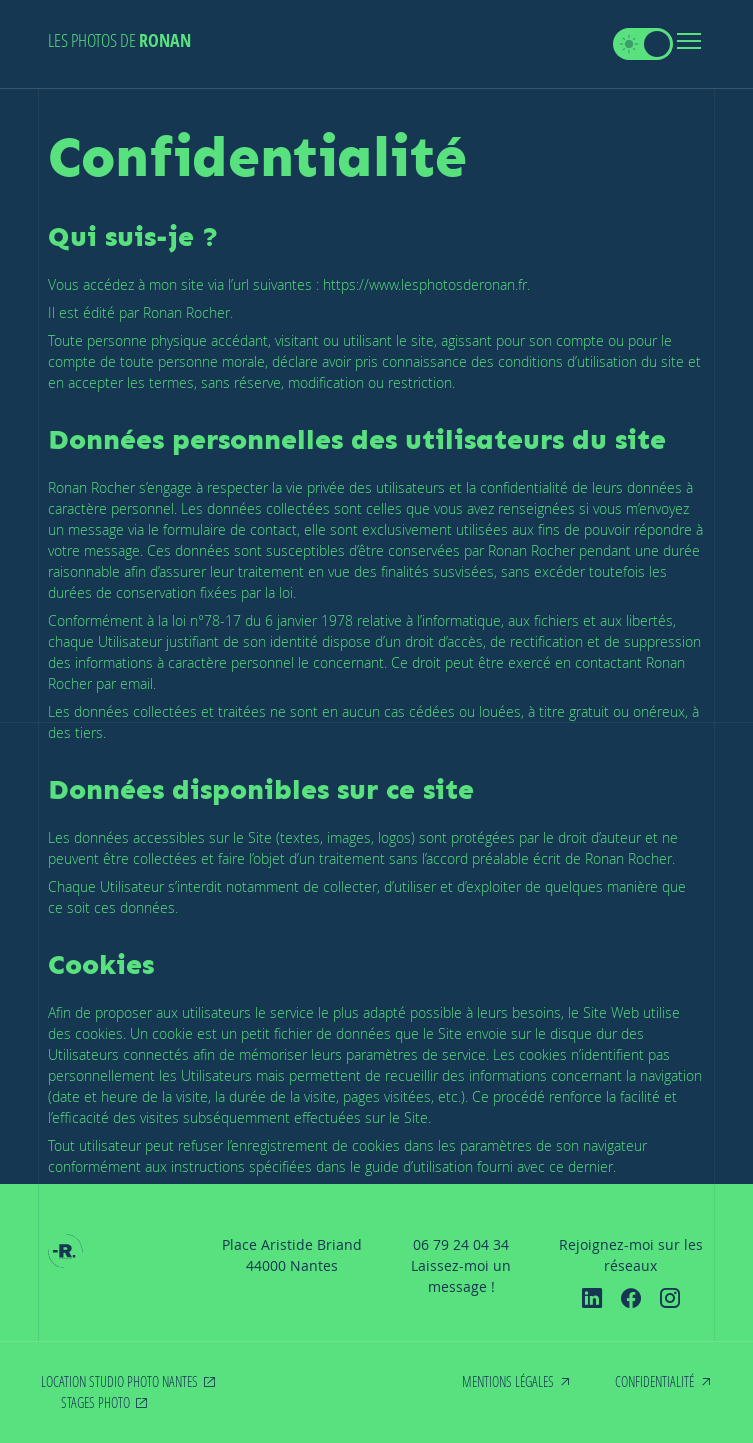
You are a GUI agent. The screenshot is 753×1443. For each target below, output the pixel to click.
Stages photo (95, 1402)
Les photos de (119, 40)
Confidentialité (654, 1381)
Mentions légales (508, 1381)
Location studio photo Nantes (119, 1381)
